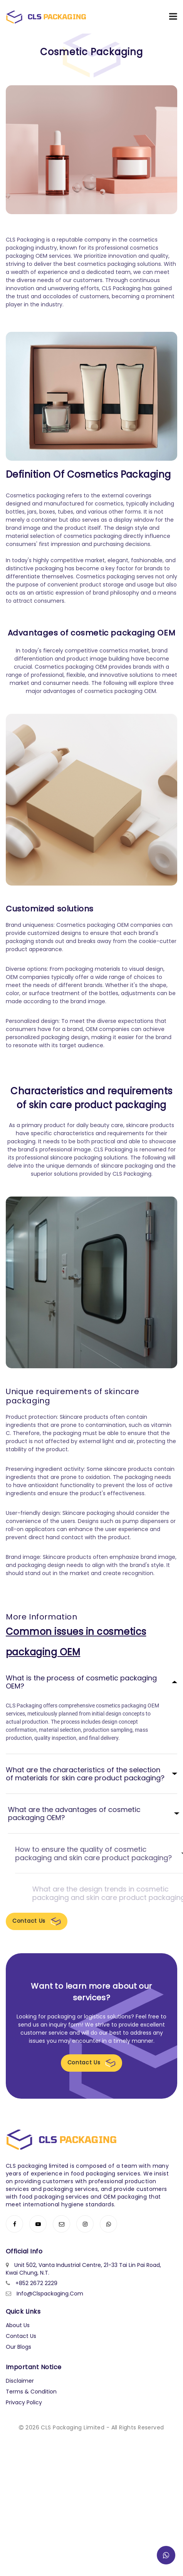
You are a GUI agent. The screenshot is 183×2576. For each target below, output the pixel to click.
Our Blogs (18, 2347)
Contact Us (36, 1921)
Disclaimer (20, 2381)
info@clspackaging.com (50, 2294)
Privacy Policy (24, 2403)
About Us (18, 2325)
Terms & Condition (31, 2392)
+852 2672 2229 (36, 2283)
